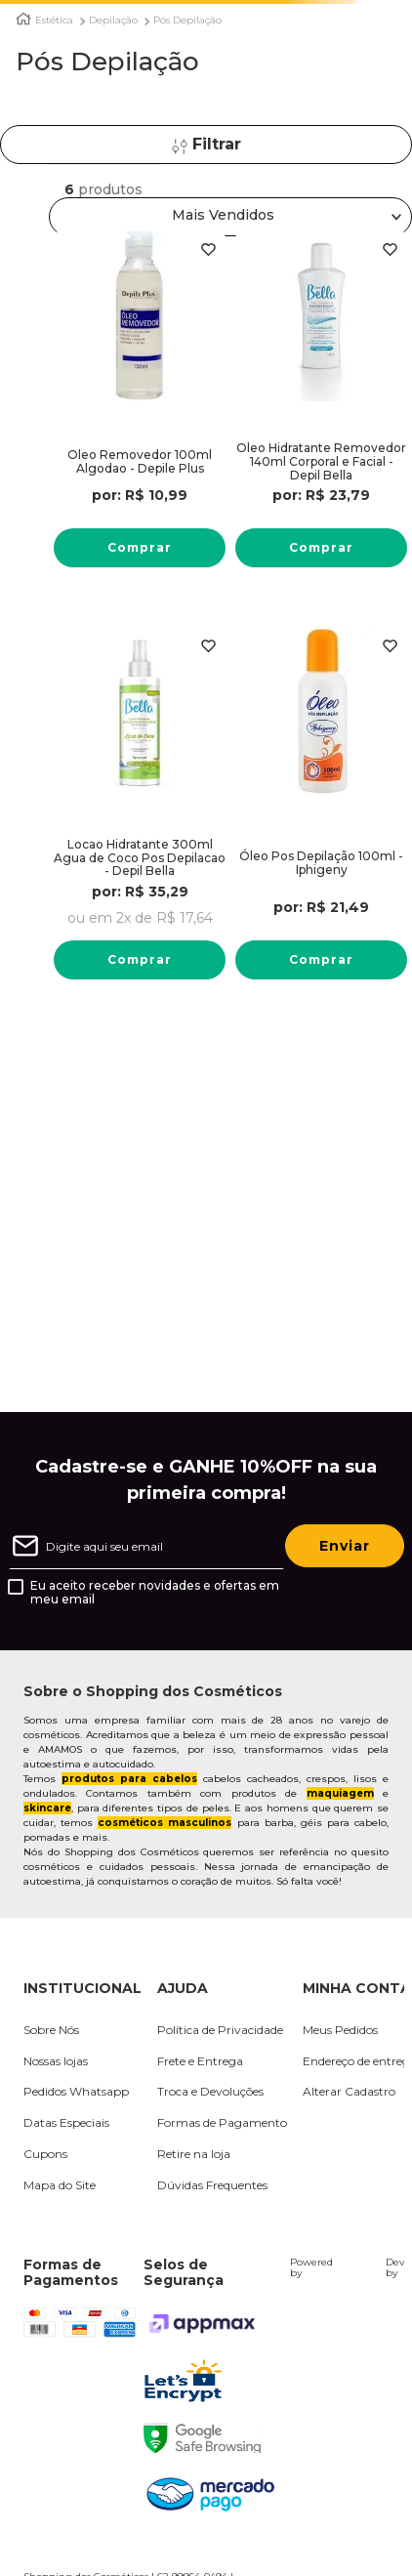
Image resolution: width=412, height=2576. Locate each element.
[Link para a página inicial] (23, 19)
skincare (47, 1808)
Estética (54, 20)
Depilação (113, 20)
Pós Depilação (187, 20)
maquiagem (340, 1793)
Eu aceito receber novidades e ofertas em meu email (154, 1592)
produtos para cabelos (129, 1778)
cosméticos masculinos (164, 1822)
